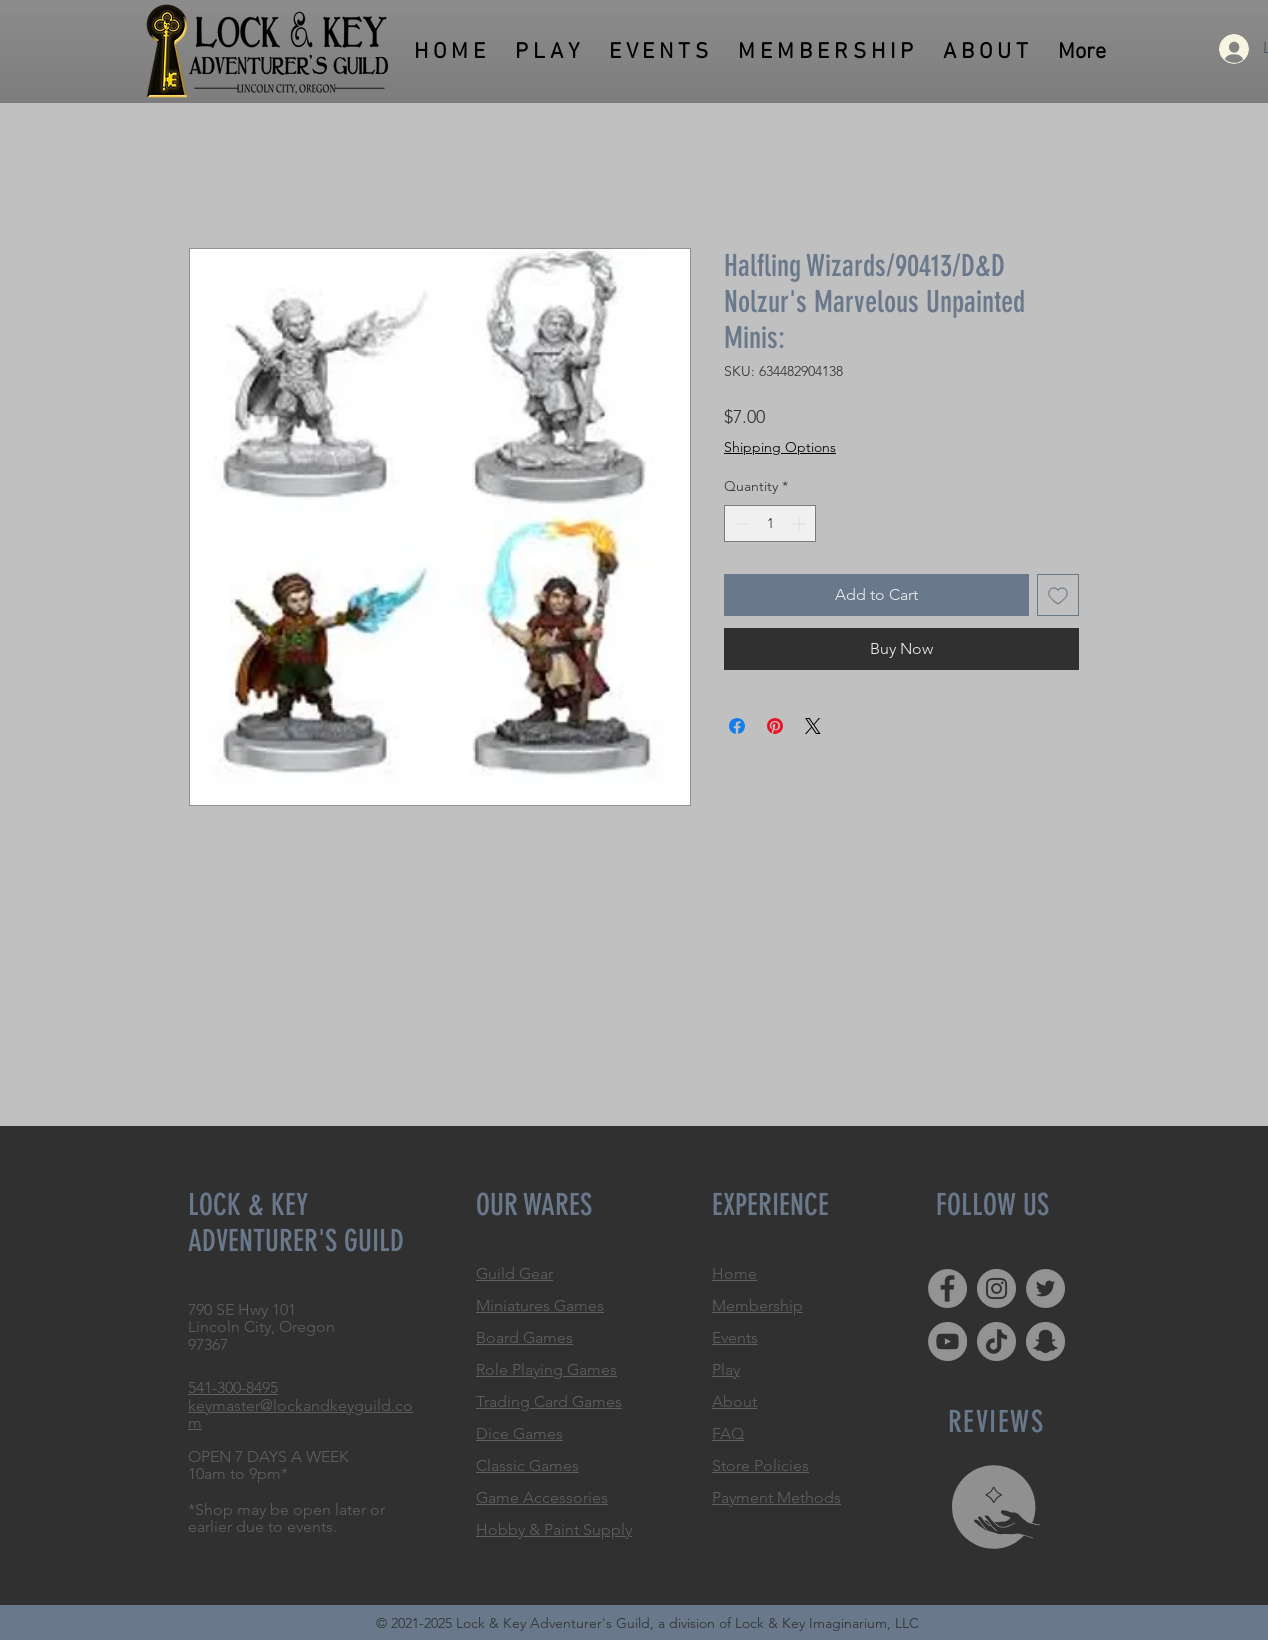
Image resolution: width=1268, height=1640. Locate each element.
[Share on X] (813, 726)
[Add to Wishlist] (1058, 595)
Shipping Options (780, 447)
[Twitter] (1045, 1288)
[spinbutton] (770, 523)
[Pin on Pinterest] (775, 726)
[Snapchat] (1045, 1341)
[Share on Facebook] (737, 726)
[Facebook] (947, 1288)
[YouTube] (947, 1341)
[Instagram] (996, 1288)
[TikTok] (996, 1341)
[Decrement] (739, 523)
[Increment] (800, 523)
